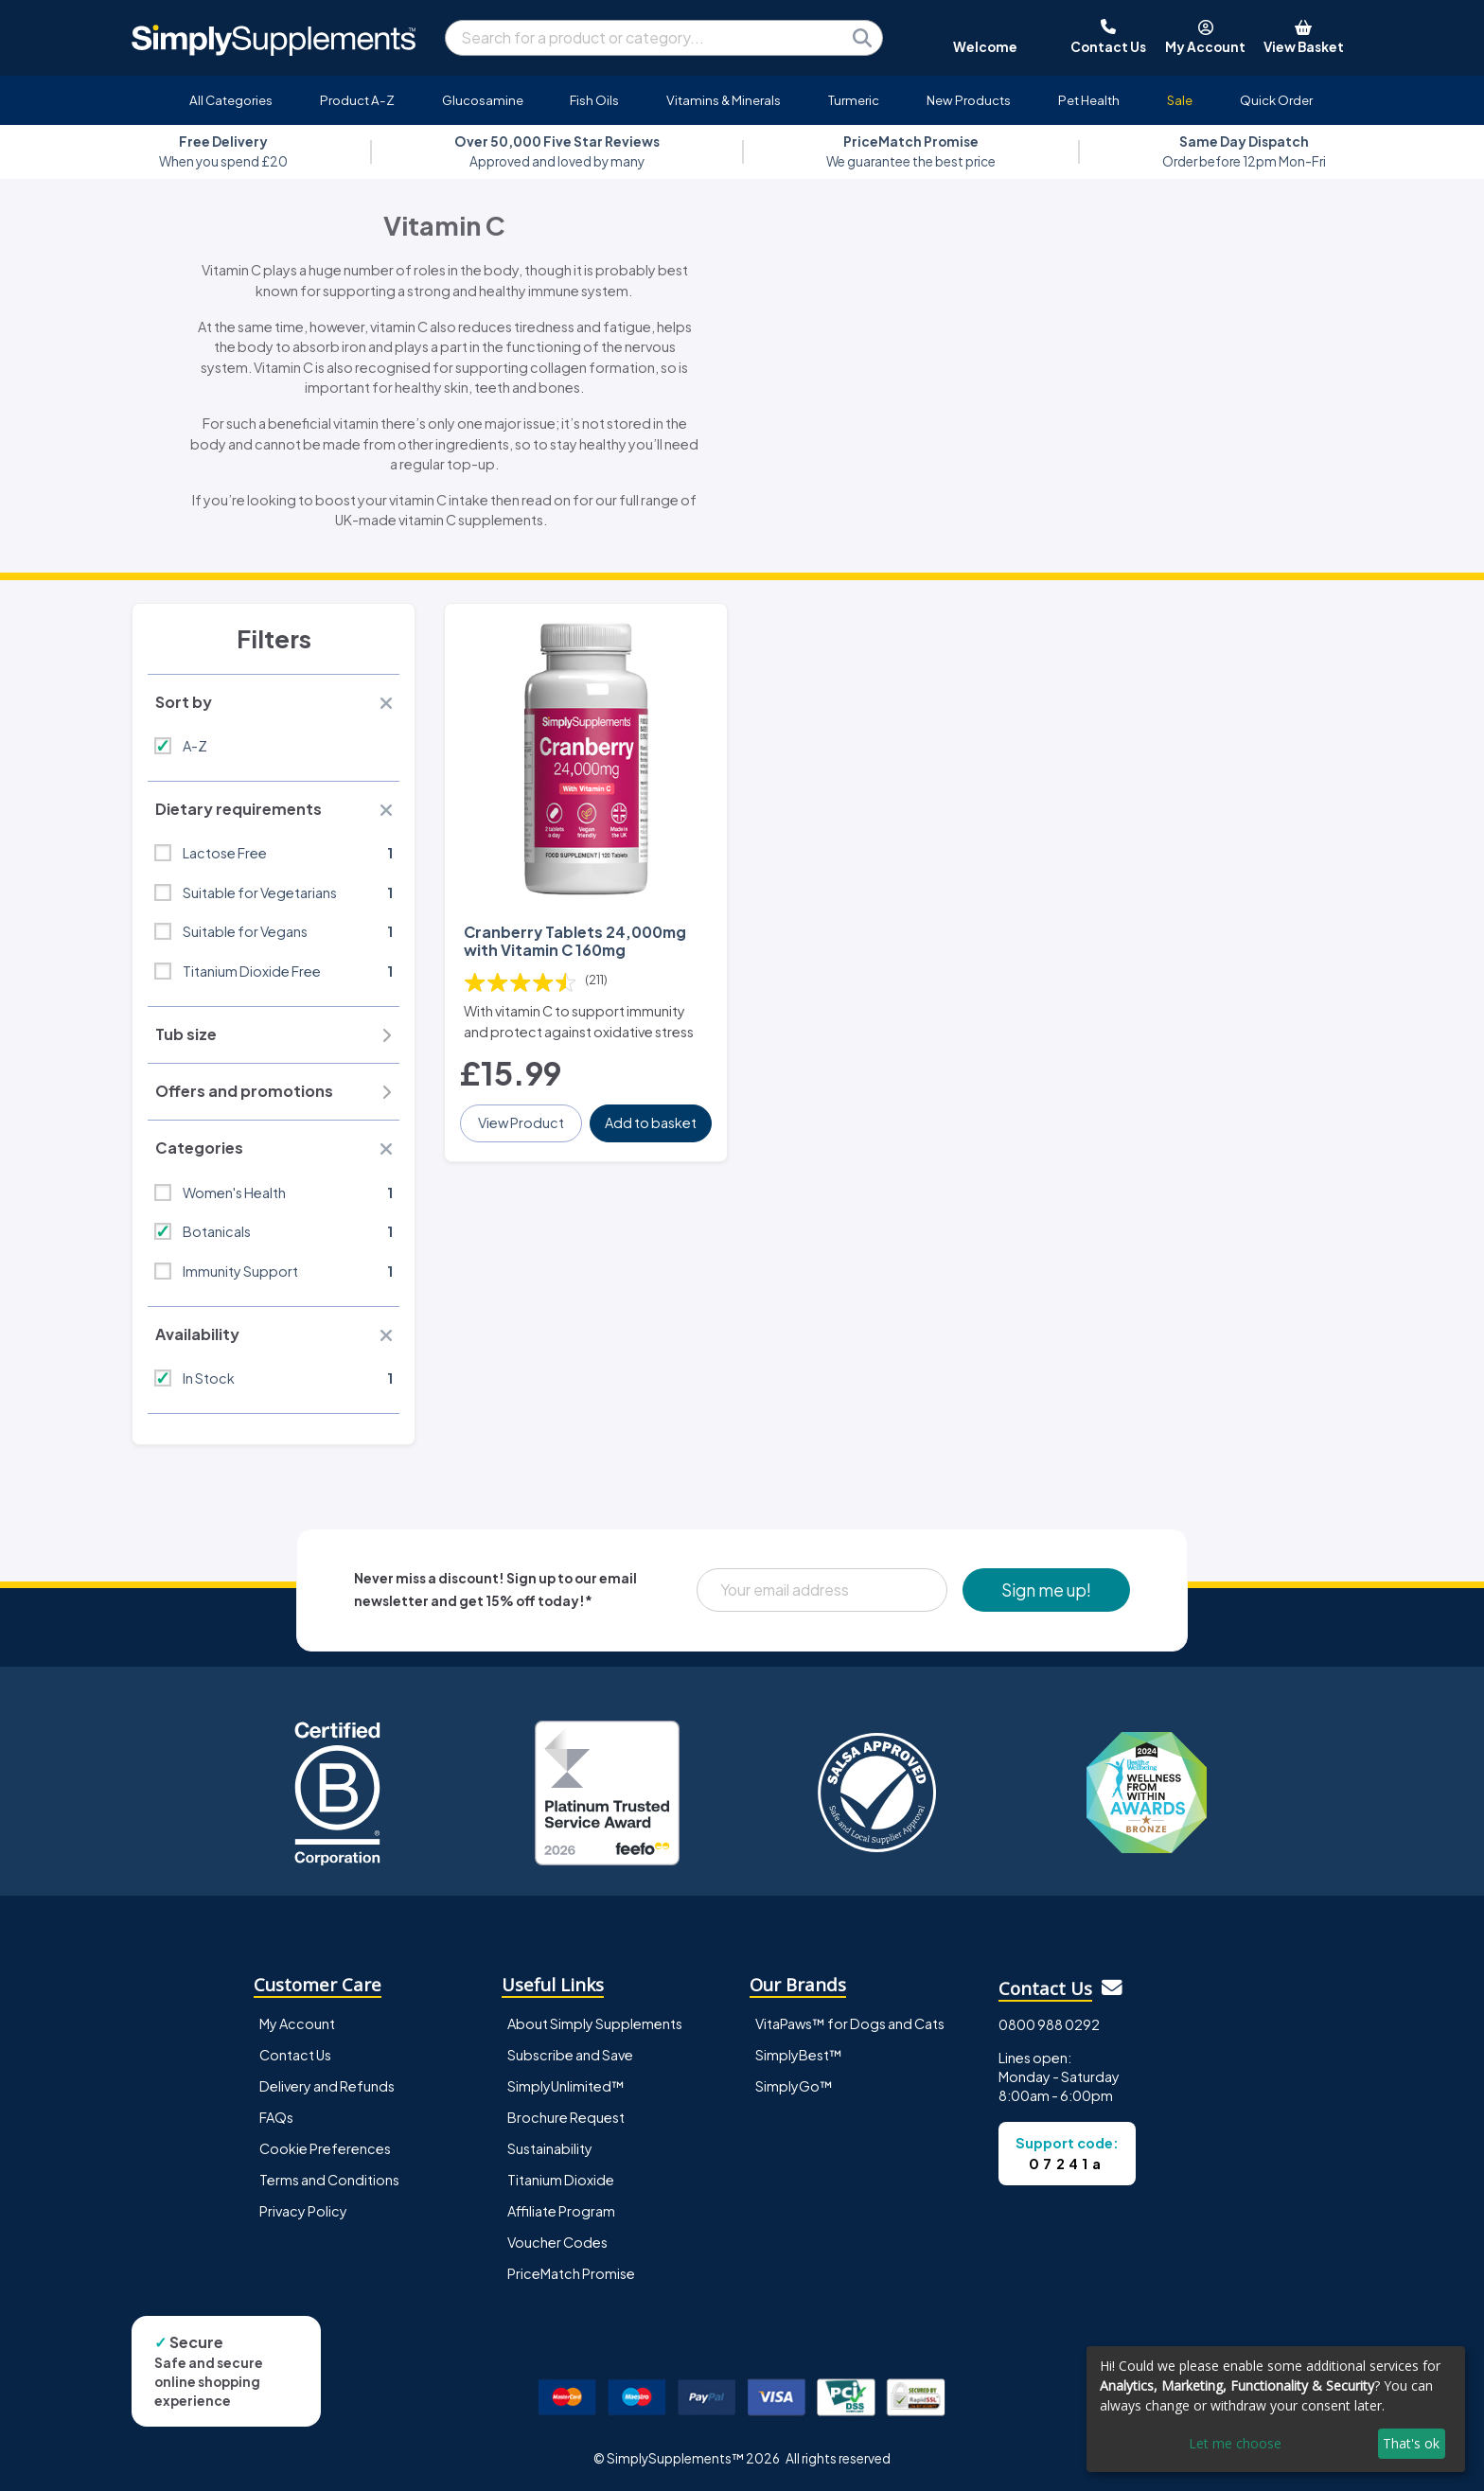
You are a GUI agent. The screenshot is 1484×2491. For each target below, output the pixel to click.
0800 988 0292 (1049, 2024)
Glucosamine (482, 100)
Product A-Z (357, 100)
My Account (297, 2023)
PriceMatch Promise (571, 2273)
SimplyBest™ (798, 2054)
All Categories (231, 100)
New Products (969, 100)
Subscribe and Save (570, 2054)
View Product (521, 1122)
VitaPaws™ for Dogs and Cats (850, 2023)
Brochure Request (566, 2117)
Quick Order (1276, 100)
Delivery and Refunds (327, 2085)
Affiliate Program (561, 2210)
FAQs (276, 2117)
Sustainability (549, 2148)
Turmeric (853, 100)
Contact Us (295, 2054)
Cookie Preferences (325, 2148)
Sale (1179, 100)
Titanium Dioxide (560, 2179)
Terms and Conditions (329, 2179)
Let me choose (1235, 2443)
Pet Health (1089, 100)
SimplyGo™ (794, 2085)
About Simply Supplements (594, 2023)
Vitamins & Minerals (723, 100)
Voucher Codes (557, 2242)
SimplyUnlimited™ (566, 2085)
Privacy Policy (303, 2210)
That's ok (1411, 2443)
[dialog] (1275, 2409)
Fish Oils (594, 100)
